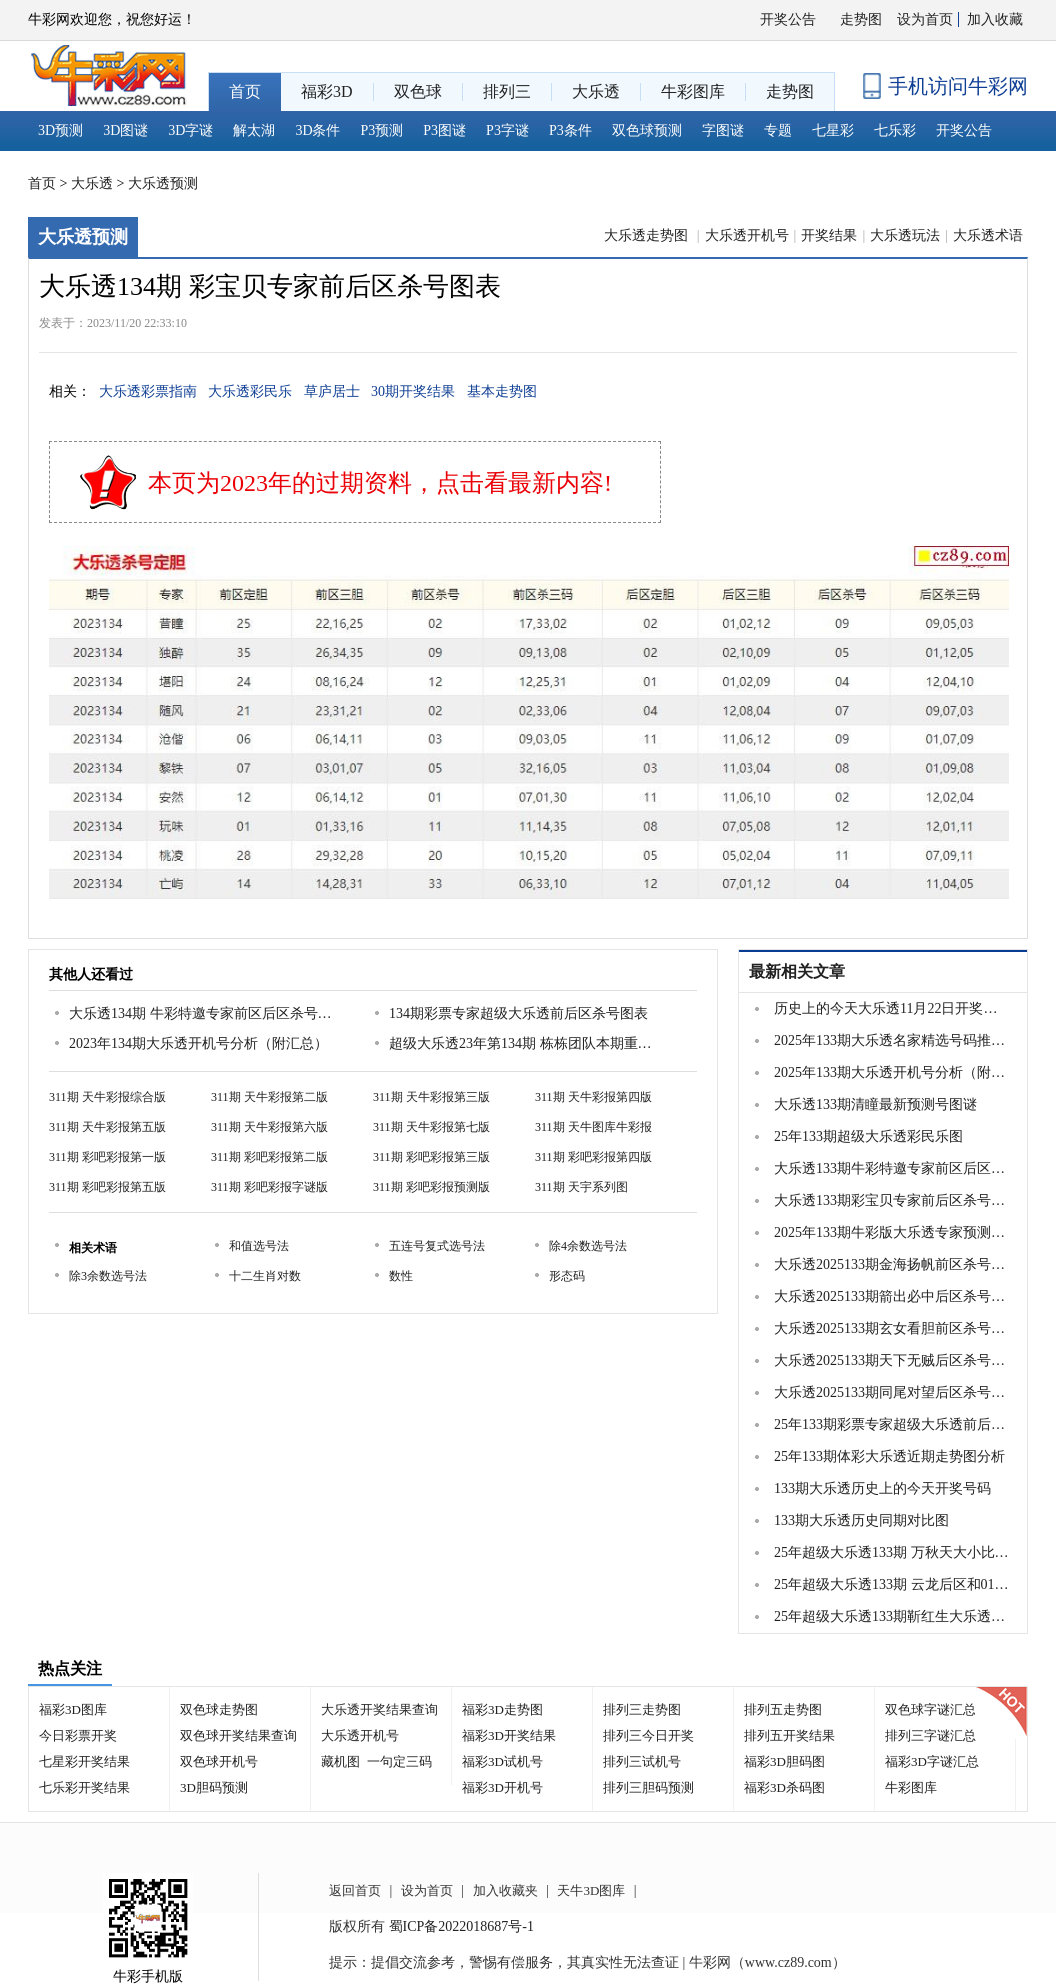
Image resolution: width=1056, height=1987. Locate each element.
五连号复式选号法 (437, 1246)
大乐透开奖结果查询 (379, 1709)
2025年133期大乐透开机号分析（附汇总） (892, 1072)
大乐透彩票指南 (148, 391)
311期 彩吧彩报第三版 (431, 1157)
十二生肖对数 (265, 1276)
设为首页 (925, 19)
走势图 (861, 19)
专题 (778, 130)
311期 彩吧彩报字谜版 (269, 1187)
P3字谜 (507, 130)
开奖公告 (788, 19)
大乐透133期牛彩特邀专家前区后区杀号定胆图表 (892, 1168)
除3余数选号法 (108, 1276)
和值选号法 (259, 1246)
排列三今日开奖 (648, 1735)
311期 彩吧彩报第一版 (107, 1157)
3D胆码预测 (214, 1787)
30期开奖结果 (413, 391)
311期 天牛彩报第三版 (431, 1097)
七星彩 (833, 130)
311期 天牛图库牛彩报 (593, 1127)
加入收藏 (995, 19)
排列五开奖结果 (789, 1735)
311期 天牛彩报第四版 (593, 1097)
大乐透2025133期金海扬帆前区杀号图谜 (892, 1264)
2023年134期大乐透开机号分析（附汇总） (198, 1043)
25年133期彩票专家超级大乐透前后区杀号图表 (892, 1424)
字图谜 (723, 130)
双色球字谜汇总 (930, 1709)
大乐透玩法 (905, 235)
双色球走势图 (219, 1709)
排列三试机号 (642, 1761)
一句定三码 (399, 1761)
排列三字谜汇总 (930, 1735)
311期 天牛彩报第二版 (269, 1097)
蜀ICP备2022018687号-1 (461, 1926)
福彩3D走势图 (502, 1709)
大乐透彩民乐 (250, 391)
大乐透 (92, 183)
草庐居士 (332, 391)
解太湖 (254, 130)
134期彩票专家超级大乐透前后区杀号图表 (518, 1013)
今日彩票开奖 (78, 1735)
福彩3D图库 (73, 1709)
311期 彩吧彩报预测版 (431, 1187)
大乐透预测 (163, 183)
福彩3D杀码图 (784, 1787)
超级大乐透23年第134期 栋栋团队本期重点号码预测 (524, 1043)
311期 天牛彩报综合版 (107, 1097)
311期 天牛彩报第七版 (431, 1127)
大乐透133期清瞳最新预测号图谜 (875, 1104)
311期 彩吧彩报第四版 (593, 1157)
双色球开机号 (219, 1761)
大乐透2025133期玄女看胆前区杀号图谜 (892, 1328)
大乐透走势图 (648, 235)
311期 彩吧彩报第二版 (269, 1157)
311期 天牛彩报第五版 (107, 1127)
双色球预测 (647, 130)
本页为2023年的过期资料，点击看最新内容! (380, 483)
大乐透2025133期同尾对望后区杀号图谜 (892, 1392)
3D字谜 (190, 130)
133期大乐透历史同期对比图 (861, 1520)
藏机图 (340, 1761)
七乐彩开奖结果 (84, 1787)
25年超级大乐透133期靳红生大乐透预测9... (892, 1616)
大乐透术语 (988, 235)
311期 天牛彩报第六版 (269, 1127)
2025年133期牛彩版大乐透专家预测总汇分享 (892, 1232)
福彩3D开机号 (502, 1787)
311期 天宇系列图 (581, 1187)
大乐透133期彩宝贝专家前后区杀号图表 (892, 1200)
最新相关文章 (797, 971)
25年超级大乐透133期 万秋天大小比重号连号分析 (892, 1552)
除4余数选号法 (588, 1246)
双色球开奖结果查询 (238, 1735)
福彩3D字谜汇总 (932, 1761)
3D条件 (317, 130)
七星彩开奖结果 (84, 1761)
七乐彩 (895, 130)
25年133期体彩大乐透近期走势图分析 (889, 1456)
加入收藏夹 (505, 1890)
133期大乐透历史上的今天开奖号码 (882, 1488)
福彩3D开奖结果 (509, 1735)
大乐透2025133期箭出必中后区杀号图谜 (892, 1296)
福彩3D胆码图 (784, 1761)
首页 (42, 183)
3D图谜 (125, 130)
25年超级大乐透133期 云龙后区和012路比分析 (892, 1584)
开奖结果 (829, 235)
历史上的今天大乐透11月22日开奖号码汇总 (892, 1008)
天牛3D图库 (591, 1890)
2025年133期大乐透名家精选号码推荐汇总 (892, 1040)
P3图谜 (444, 130)
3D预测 (60, 130)
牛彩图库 (911, 1787)
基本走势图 (502, 391)
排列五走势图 (783, 1709)
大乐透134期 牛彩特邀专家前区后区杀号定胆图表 (204, 1013)
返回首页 (355, 1890)
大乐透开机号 (747, 235)
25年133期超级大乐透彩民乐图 (868, 1136)
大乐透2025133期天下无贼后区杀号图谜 (892, 1360)
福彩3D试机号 (502, 1761)
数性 (401, 1276)
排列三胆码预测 (648, 1787)
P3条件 (570, 130)
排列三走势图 (642, 1709)
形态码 (567, 1276)
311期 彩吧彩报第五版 (107, 1187)
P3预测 (382, 130)
